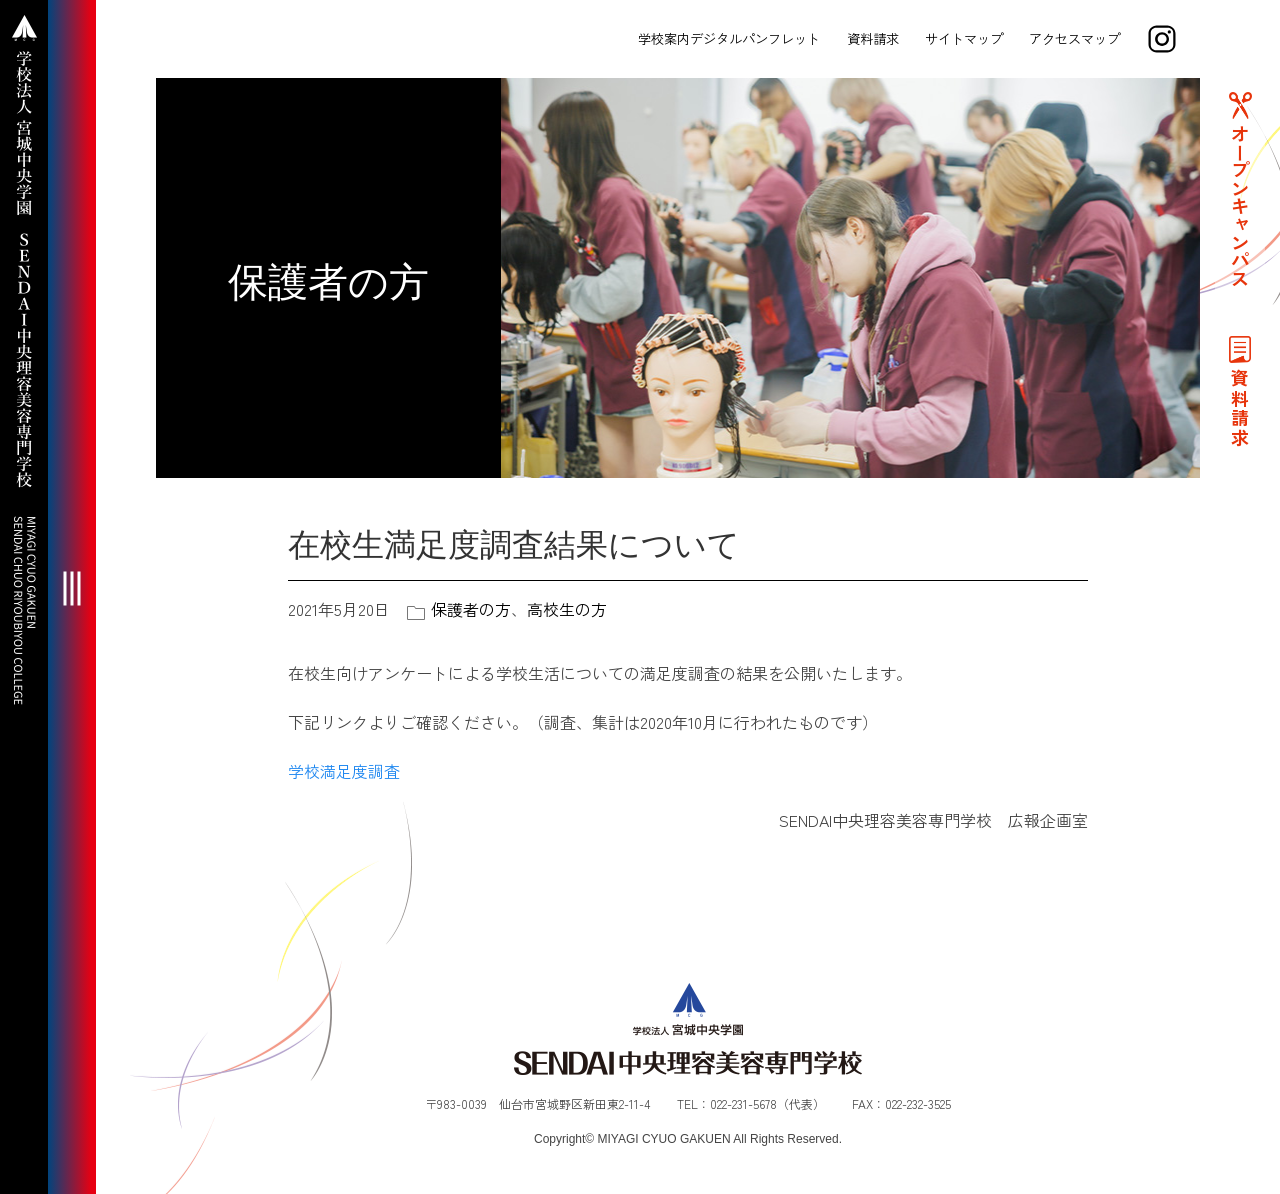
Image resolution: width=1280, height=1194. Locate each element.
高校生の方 (567, 609)
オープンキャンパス (1240, 206)
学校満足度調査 (344, 771)
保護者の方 (471, 609)
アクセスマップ (1074, 38)
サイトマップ (964, 38)
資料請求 (873, 38)
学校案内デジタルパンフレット (729, 38)
